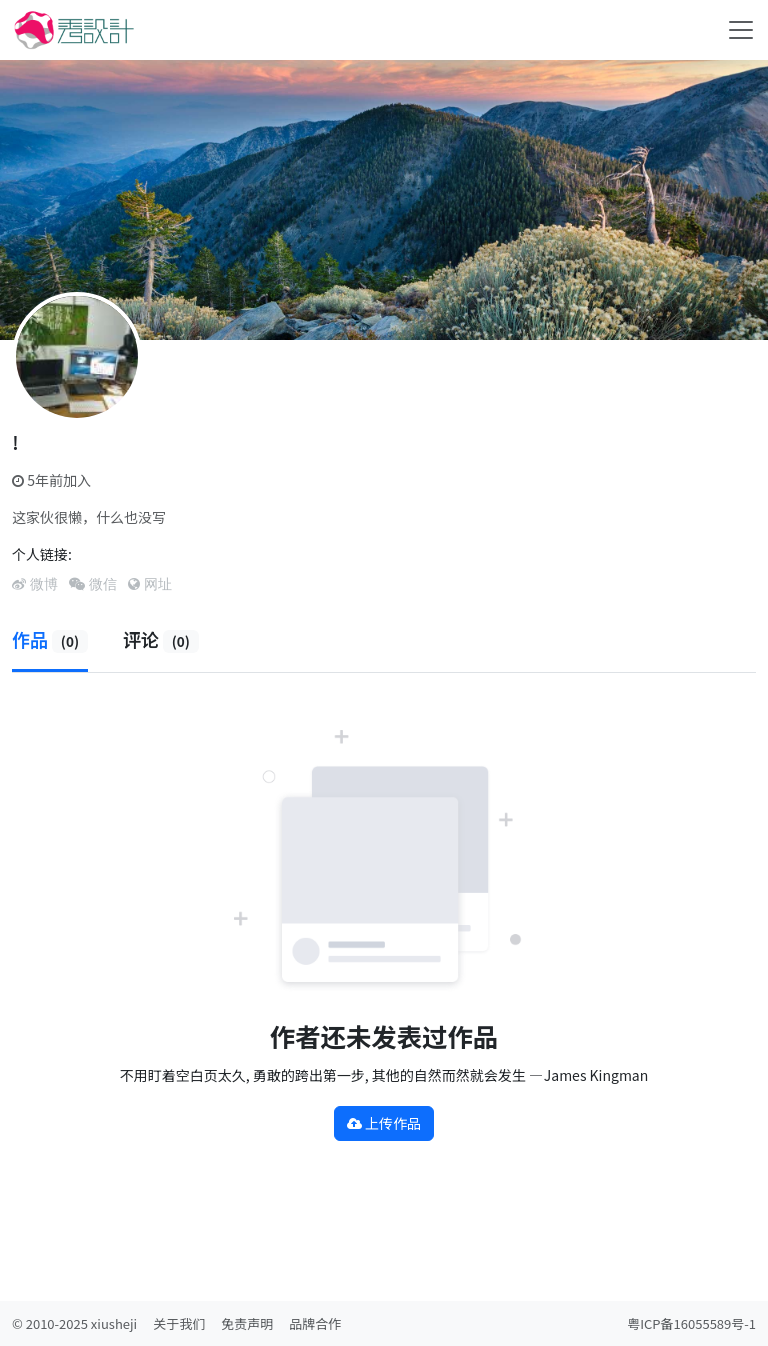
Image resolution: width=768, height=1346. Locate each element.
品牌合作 (315, 1323)
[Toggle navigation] (741, 30)
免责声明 (247, 1323)
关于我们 (179, 1323)
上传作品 (384, 1123)
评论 (161, 639)
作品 (50, 639)
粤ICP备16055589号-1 (691, 1323)
